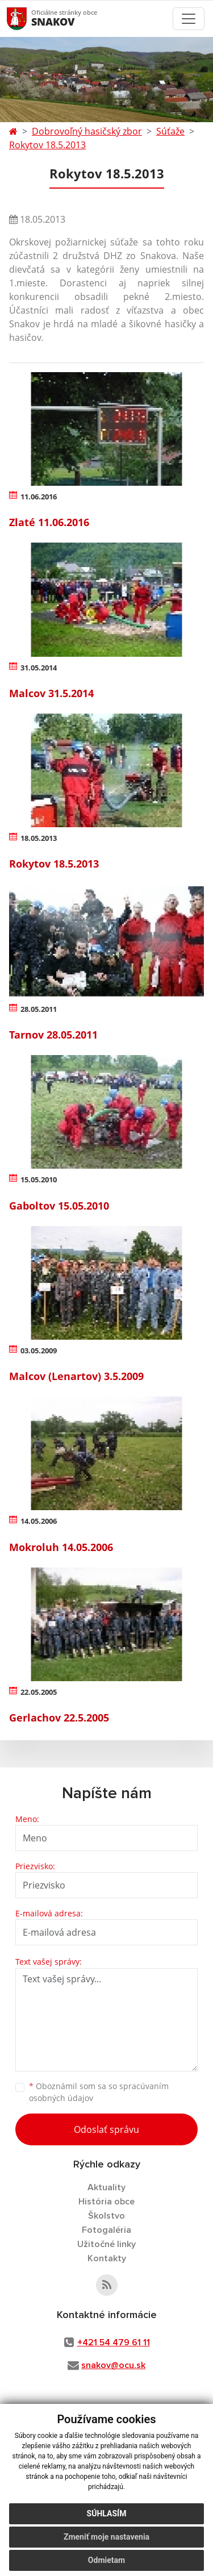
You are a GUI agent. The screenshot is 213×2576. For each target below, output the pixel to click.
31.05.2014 (38, 667)
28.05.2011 (38, 1009)
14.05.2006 (38, 1521)
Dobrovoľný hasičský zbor (87, 131)
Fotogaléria (106, 2230)
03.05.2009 (38, 1350)
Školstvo (106, 2215)
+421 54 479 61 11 (113, 2342)
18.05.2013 (38, 838)
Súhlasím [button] (107, 2513)
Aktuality (106, 2187)
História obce (106, 2201)
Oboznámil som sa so (99, 2092)
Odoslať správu (106, 2129)
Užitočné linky (106, 2244)
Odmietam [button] (106, 2560)
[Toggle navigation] (188, 18)
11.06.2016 (38, 496)
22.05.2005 (38, 1692)
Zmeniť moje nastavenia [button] (106, 2536)
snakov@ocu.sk (113, 2365)
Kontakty (106, 2258)
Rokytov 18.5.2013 (47, 145)
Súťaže (170, 131)
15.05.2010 (38, 1179)
